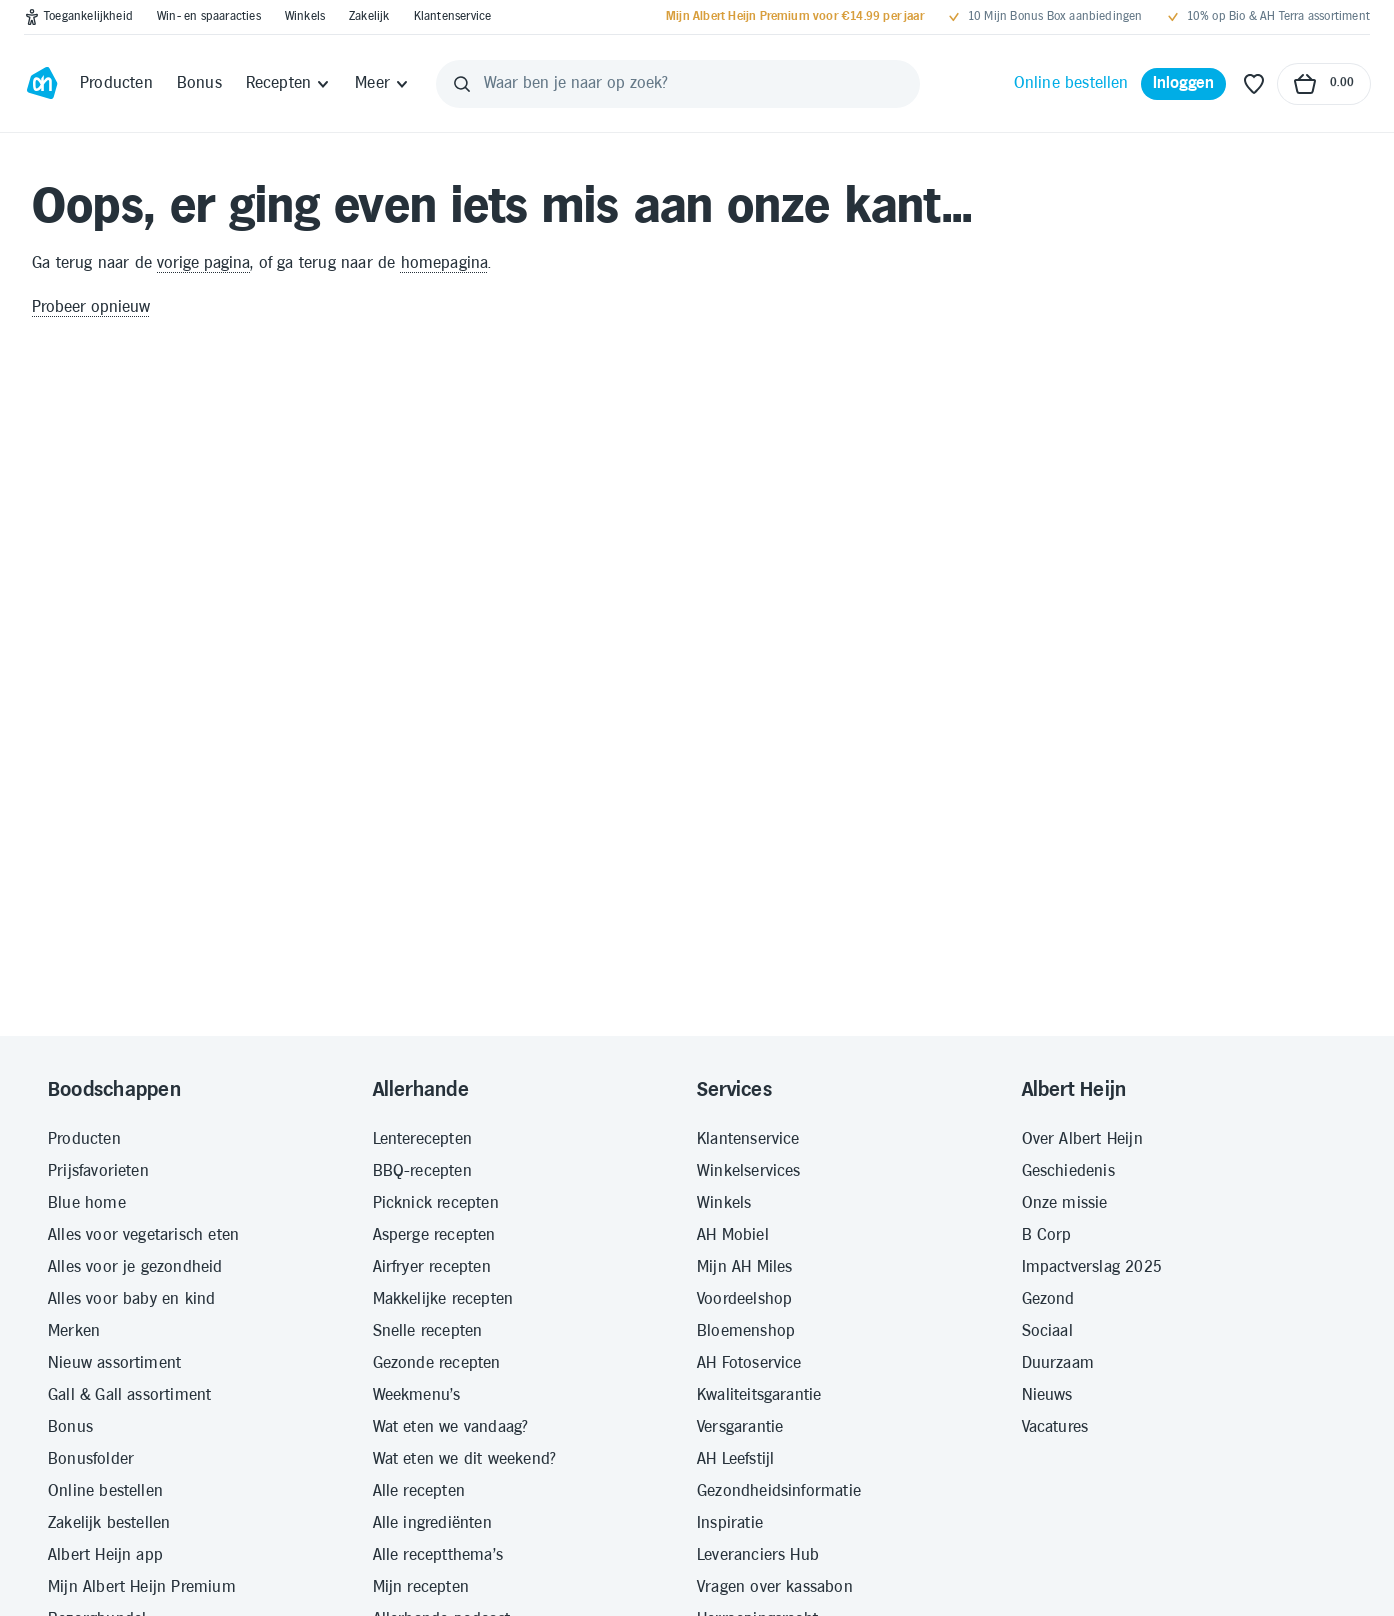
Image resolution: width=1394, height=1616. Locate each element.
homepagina (445, 263)
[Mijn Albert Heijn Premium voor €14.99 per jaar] (795, 17)
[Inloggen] (1184, 84)
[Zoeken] (462, 84)
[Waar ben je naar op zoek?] (678, 84)
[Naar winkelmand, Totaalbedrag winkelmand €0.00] (1324, 84)
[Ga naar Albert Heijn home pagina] (42, 84)
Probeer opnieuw (91, 307)
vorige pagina (203, 263)
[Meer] (382, 84)
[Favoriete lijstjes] (1254, 84)
